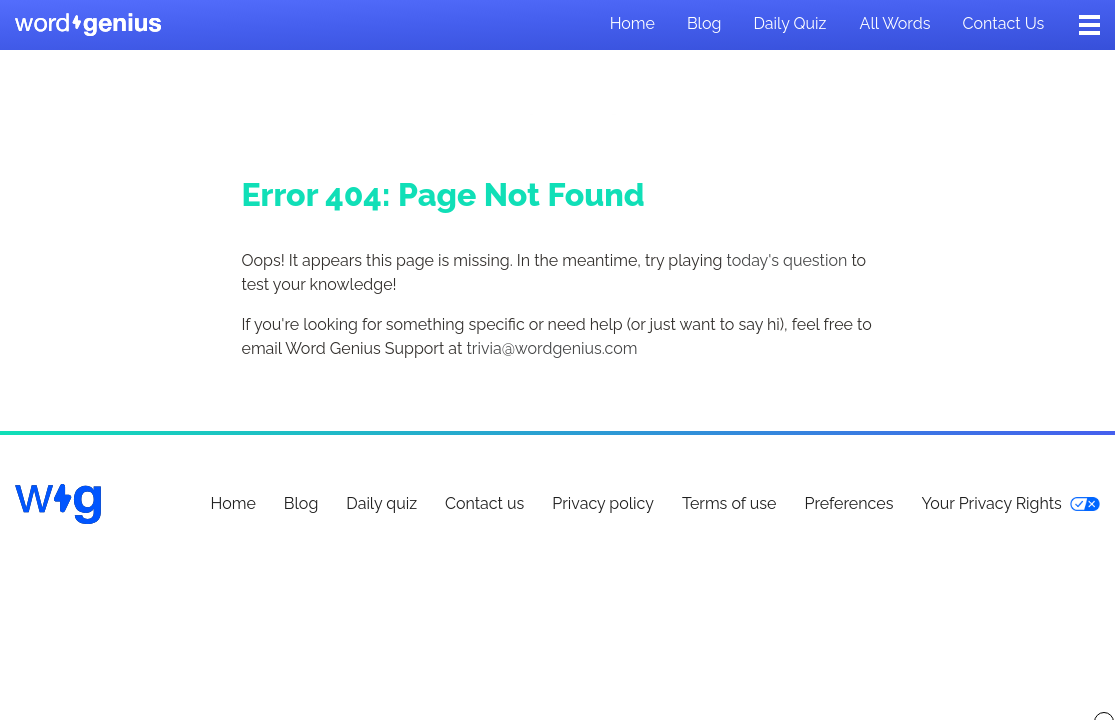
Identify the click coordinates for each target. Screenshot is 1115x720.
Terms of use (729, 503)
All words (895, 23)
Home (632, 23)
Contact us (1004, 23)
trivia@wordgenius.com (551, 348)
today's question (786, 260)
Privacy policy (603, 503)
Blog (704, 23)
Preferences (848, 503)
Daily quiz (789, 23)
